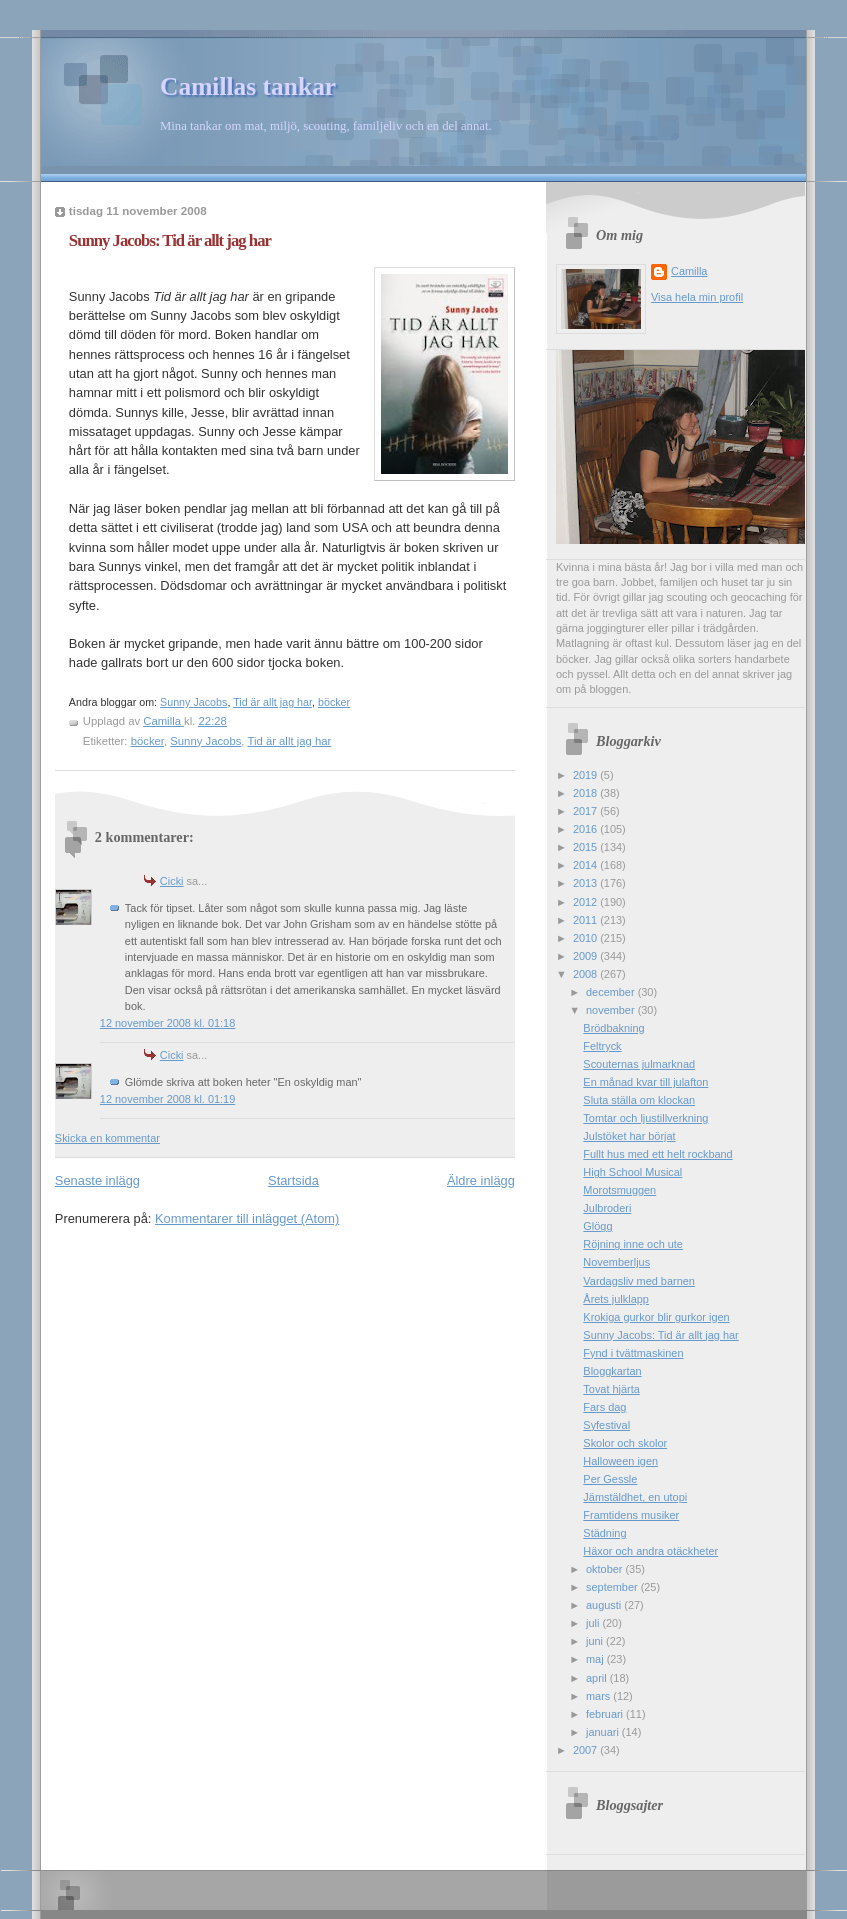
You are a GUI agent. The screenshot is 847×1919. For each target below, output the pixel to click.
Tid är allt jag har (272, 702)
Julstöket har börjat (629, 1136)
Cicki (172, 881)
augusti (605, 1605)
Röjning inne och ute (633, 1244)
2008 (586, 974)
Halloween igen (620, 1461)
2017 (586, 811)
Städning (604, 1533)
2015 (586, 847)
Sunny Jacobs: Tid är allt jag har (660, 1335)
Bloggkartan (612, 1371)
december (612, 992)
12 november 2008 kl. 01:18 (167, 1023)
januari (604, 1732)
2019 (586, 775)
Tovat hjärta (611, 1389)
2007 (586, 1750)
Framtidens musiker (631, 1515)
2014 (586, 865)
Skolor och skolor (625, 1443)
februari (606, 1714)
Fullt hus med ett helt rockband (657, 1154)
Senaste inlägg (97, 1180)
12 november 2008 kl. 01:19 (167, 1099)
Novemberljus (616, 1262)
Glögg (597, 1226)
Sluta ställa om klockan (639, 1100)
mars (599, 1696)
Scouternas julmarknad (639, 1064)
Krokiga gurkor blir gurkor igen (656, 1317)
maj (596, 1659)
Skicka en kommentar (107, 1138)
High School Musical (632, 1172)
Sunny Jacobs (193, 702)
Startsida (293, 1180)
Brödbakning (613, 1028)
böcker (334, 702)
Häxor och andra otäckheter (650, 1551)
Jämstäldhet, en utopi (635, 1497)
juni (596, 1641)
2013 (586, 883)
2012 (586, 902)
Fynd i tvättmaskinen (633, 1353)
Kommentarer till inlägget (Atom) (247, 1218)
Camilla (689, 271)
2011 (586, 920)
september (613, 1587)
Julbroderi (607, 1208)
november (612, 1010)
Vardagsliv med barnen (639, 1281)
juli (594, 1623)
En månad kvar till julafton (645, 1082)
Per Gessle (610, 1479)
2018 (586, 793)
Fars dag (604, 1407)
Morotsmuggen (619, 1190)
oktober (605, 1569)
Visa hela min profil (697, 297)
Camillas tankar (248, 86)
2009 (586, 956)
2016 (586, 829)
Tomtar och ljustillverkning (645, 1118)
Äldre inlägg (481, 1180)
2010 (586, 938)
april (598, 1678)
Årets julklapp (616, 1299)
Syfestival (606, 1425)
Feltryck (602, 1046)
